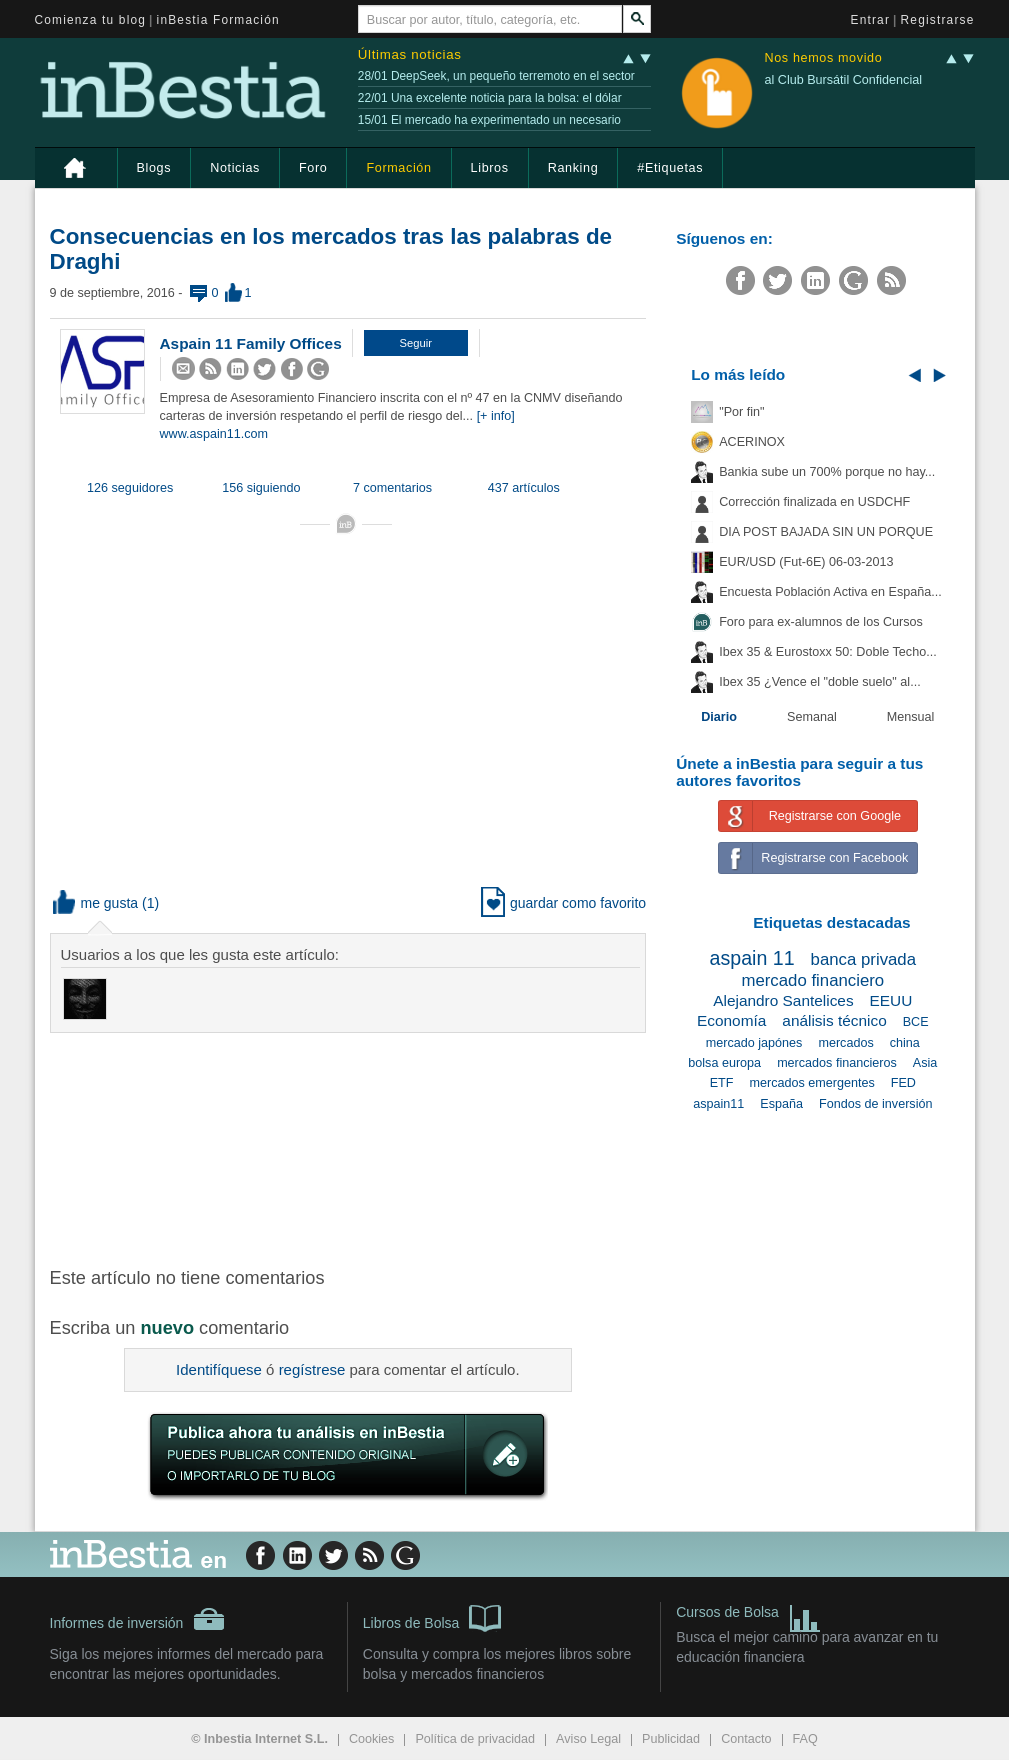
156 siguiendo (261, 488)
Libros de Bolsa (432, 1617)
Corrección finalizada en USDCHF (814, 502)
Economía (731, 1020)
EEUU (891, 1000)
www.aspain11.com (214, 434)
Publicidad (671, 1739)
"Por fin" (741, 412)
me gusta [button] (96, 903)
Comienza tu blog (91, 20)
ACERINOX (752, 442)
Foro (313, 168)
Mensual (911, 717)
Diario (719, 717)
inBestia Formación (218, 20)
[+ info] (496, 416)
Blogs (154, 168)
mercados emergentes (811, 1083)
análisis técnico (834, 1020)
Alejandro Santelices (783, 1000)
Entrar (871, 20)
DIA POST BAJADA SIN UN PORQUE (826, 532)
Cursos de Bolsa (748, 1614)
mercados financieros (837, 1063)
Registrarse (938, 20)
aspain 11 (752, 958)
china (905, 1043)
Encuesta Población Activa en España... (830, 592)
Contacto (746, 1739)
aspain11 (718, 1104)
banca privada (863, 959)
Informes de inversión (138, 1619)
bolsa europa (724, 1063)
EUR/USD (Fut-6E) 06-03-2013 (806, 562)
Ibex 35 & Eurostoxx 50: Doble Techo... (828, 652)
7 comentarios (392, 488)
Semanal (812, 717)
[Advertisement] (370, 1148)
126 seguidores (130, 488)
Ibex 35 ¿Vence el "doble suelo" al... (819, 682)
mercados (845, 1043)
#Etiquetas (670, 168)
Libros (490, 168)
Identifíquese (219, 1369)
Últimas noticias (410, 54)
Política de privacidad (475, 1739)
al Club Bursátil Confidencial (843, 80)
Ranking (573, 168)
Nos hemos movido (823, 58)
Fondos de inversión (875, 1104)
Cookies (372, 1739)
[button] (416, 343)
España (781, 1104)
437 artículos (524, 488)
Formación (398, 168)
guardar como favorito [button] (563, 903)
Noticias (235, 168)
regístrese (312, 1369)
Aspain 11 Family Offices (251, 343)
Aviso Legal (588, 1739)
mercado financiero (812, 980)
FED (903, 1083)
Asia (925, 1063)
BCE (916, 1022)
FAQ (805, 1739)
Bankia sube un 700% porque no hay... (827, 472)
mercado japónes (754, 1043)
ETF (722, 1083)
